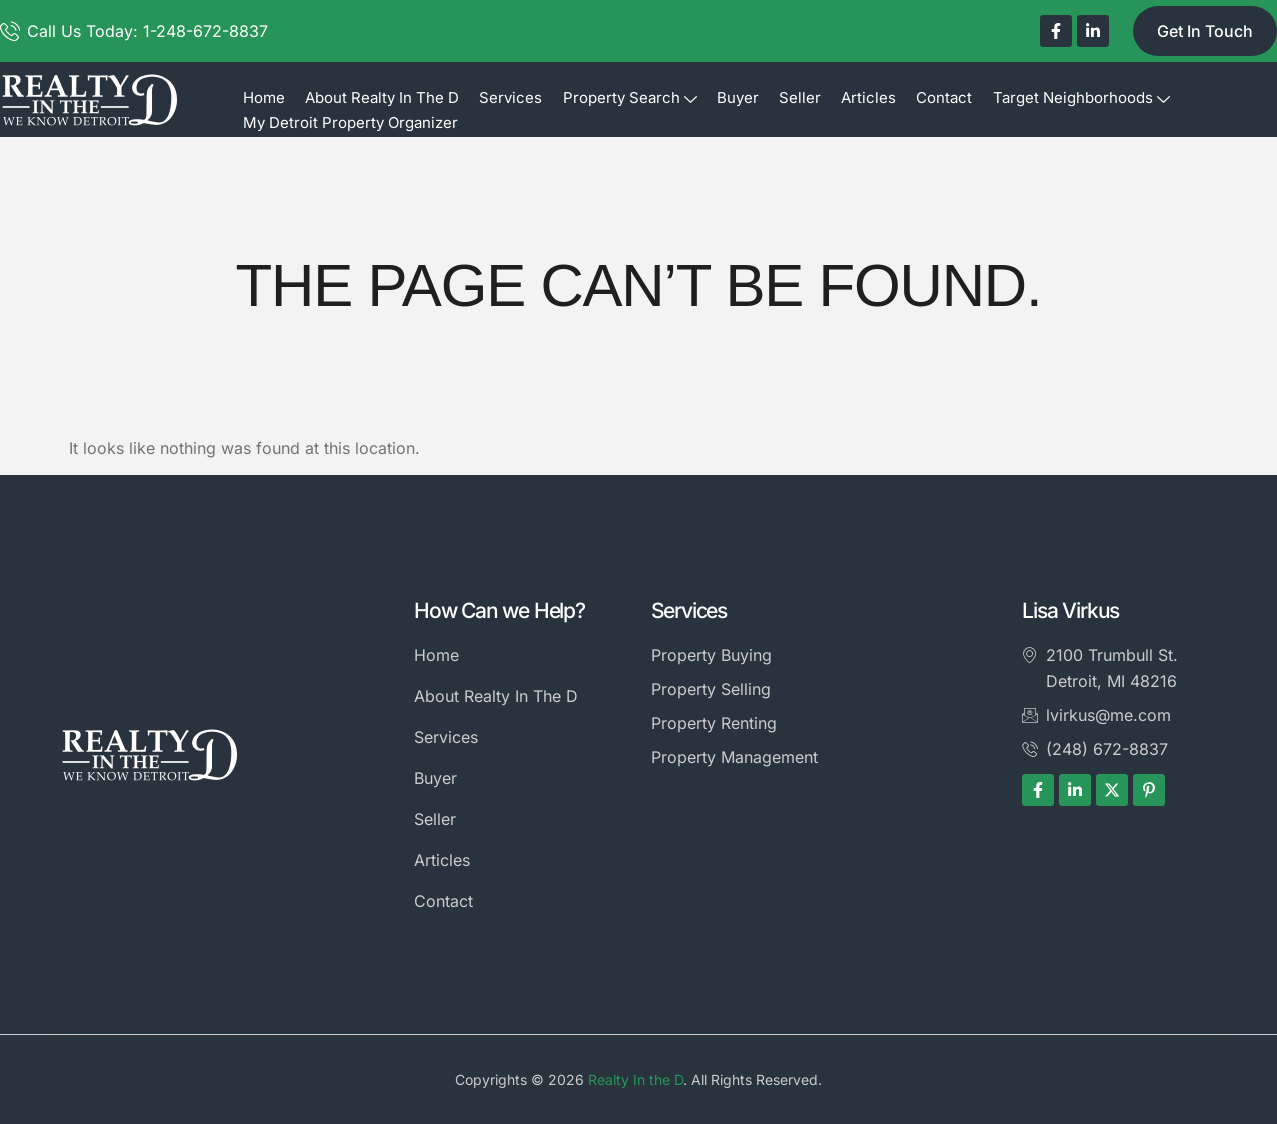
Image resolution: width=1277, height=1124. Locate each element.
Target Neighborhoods (1079, 97)
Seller (799, 97)
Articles (867, 97)
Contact (943, 97)
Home (264, 97)
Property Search (629, 97)
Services (510, 97)
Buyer (737, 97)
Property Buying (711, 655)
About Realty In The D (382, 97)
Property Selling (711, 689)
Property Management (734, 757)
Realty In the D (635, 1079)
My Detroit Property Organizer (350, 122)
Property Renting (714, 723)
